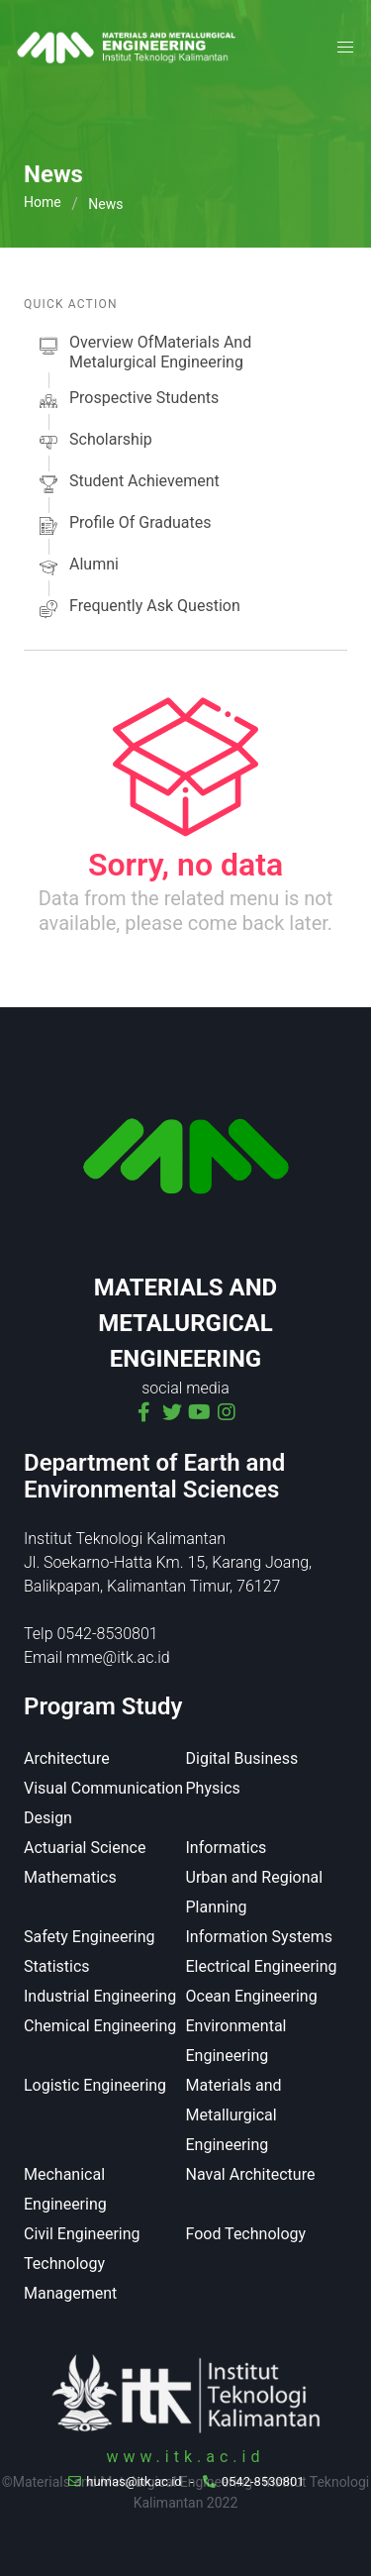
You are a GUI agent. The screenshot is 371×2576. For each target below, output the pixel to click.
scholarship (94, 443)
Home (42, 202)
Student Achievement (128, 484)
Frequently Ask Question (138, 609)
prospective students (127, 401)
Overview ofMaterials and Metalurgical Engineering (143, 352)
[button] (345, 47)
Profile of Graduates (123, 526)
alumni (77, 567)
